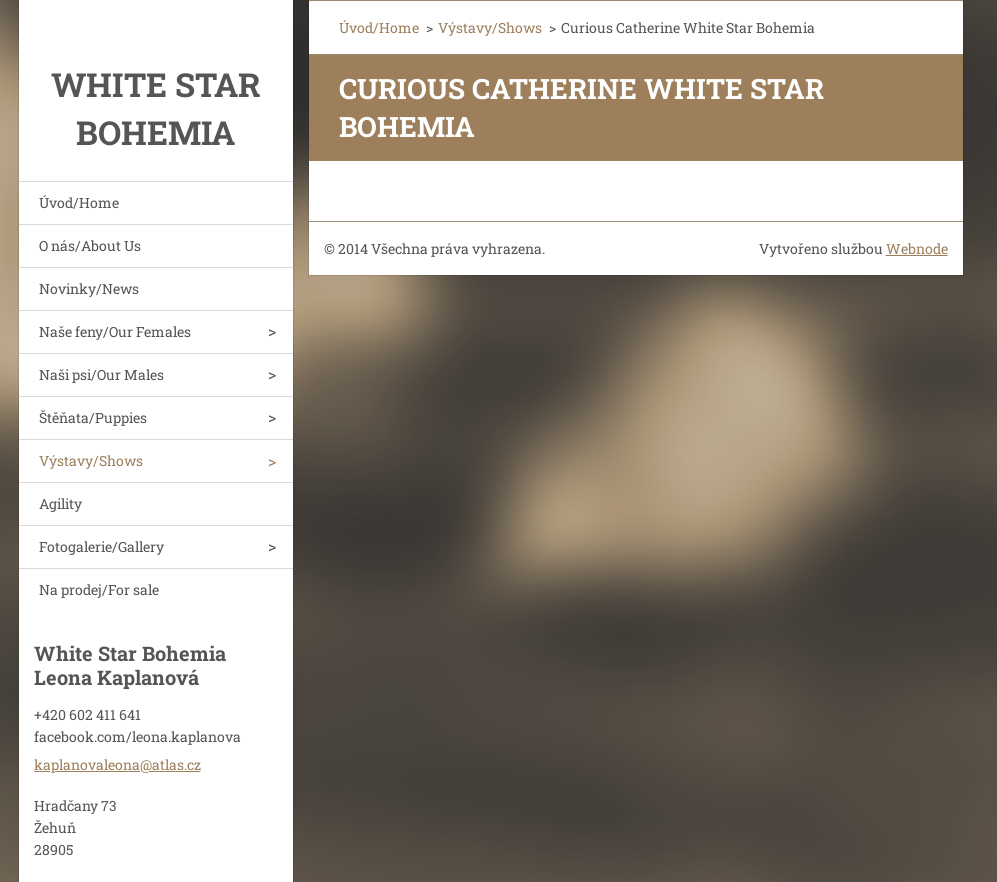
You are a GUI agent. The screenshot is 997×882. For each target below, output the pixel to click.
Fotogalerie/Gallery (101, 546)
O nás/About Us (90, 245)
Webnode (917, 248)
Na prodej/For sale (99, 589)
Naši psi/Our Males (101, 374)
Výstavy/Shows (91, 460)
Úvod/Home (79, 202)
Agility (60, 503)
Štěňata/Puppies (93, 417)
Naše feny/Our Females (115, 331)
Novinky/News (89, 288)
